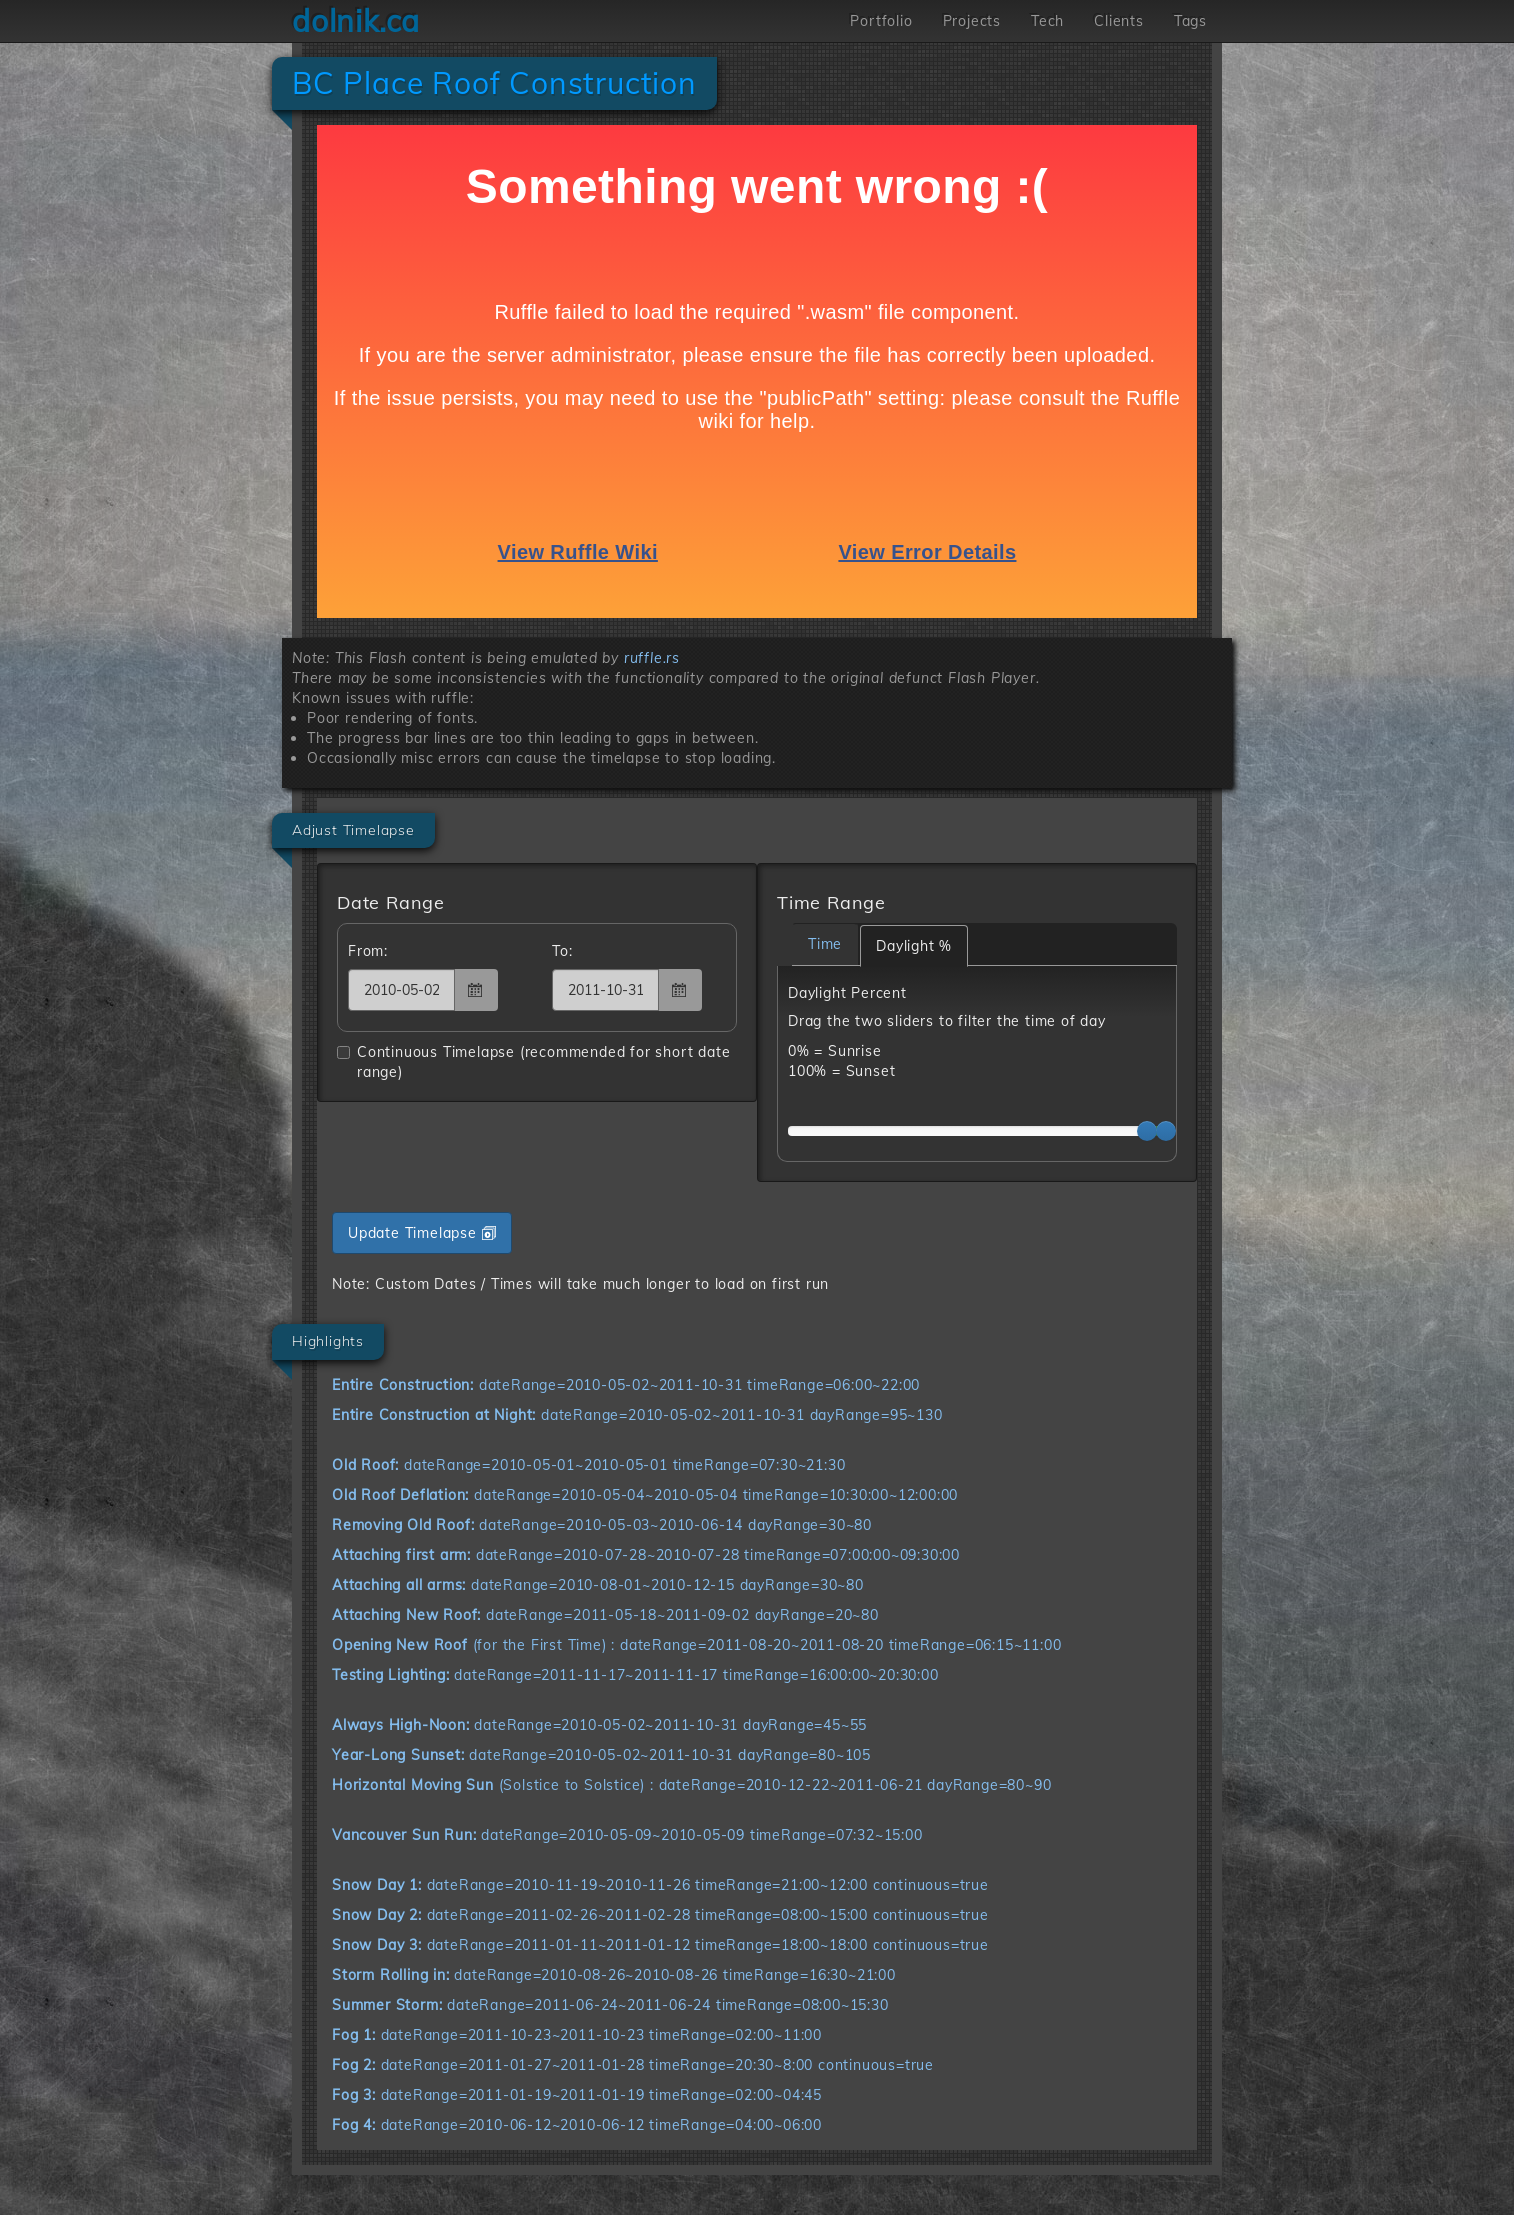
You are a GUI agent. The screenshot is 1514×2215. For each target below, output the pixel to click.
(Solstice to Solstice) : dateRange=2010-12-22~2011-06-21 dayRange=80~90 (691, 1785)
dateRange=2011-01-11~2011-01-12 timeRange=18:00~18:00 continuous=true (660, 1945)
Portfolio (881, 21)
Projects (972, 21)
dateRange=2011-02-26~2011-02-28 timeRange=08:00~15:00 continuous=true (660, 1915)
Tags (1190, 21)
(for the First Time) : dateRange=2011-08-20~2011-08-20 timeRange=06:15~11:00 (696, 1645)
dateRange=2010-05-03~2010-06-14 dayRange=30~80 (602, 1525)
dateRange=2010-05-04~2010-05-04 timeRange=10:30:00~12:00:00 (645, 1495)
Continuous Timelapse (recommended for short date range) (533, 1062)
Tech (1047, 21)
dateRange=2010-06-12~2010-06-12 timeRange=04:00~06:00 (577, 2125)
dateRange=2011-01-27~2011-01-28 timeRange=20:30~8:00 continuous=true (633, 2065)
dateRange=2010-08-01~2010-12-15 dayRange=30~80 (598, 1585)
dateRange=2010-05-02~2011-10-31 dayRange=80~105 (601, 1755)
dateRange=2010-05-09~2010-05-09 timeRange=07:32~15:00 (627, 1835)
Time (825, 944)
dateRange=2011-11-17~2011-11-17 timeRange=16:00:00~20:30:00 (635, 1675)
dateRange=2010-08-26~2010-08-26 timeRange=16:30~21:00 (614, 1975)
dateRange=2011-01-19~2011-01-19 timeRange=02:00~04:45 (577, 2095)
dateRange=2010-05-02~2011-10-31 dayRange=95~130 (637, 1415)
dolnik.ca (356, 21)
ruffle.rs (652, 658)
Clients (1119, 21)
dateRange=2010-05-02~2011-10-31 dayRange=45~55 (599, 1725)
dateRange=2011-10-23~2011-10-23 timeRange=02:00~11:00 (577, 2035)
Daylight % (914, 946)
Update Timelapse (422, 1233)
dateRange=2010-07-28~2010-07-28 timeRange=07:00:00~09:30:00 (646, 1555)
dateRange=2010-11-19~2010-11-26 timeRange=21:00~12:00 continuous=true (660, 1885)
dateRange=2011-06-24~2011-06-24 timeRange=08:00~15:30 (610, 2005)
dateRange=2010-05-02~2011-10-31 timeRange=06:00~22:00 (626, 1385)
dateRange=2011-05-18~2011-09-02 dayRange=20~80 (605, 1615)
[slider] (1147, 1131)
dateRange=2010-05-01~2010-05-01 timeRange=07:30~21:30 (588, 1465)
